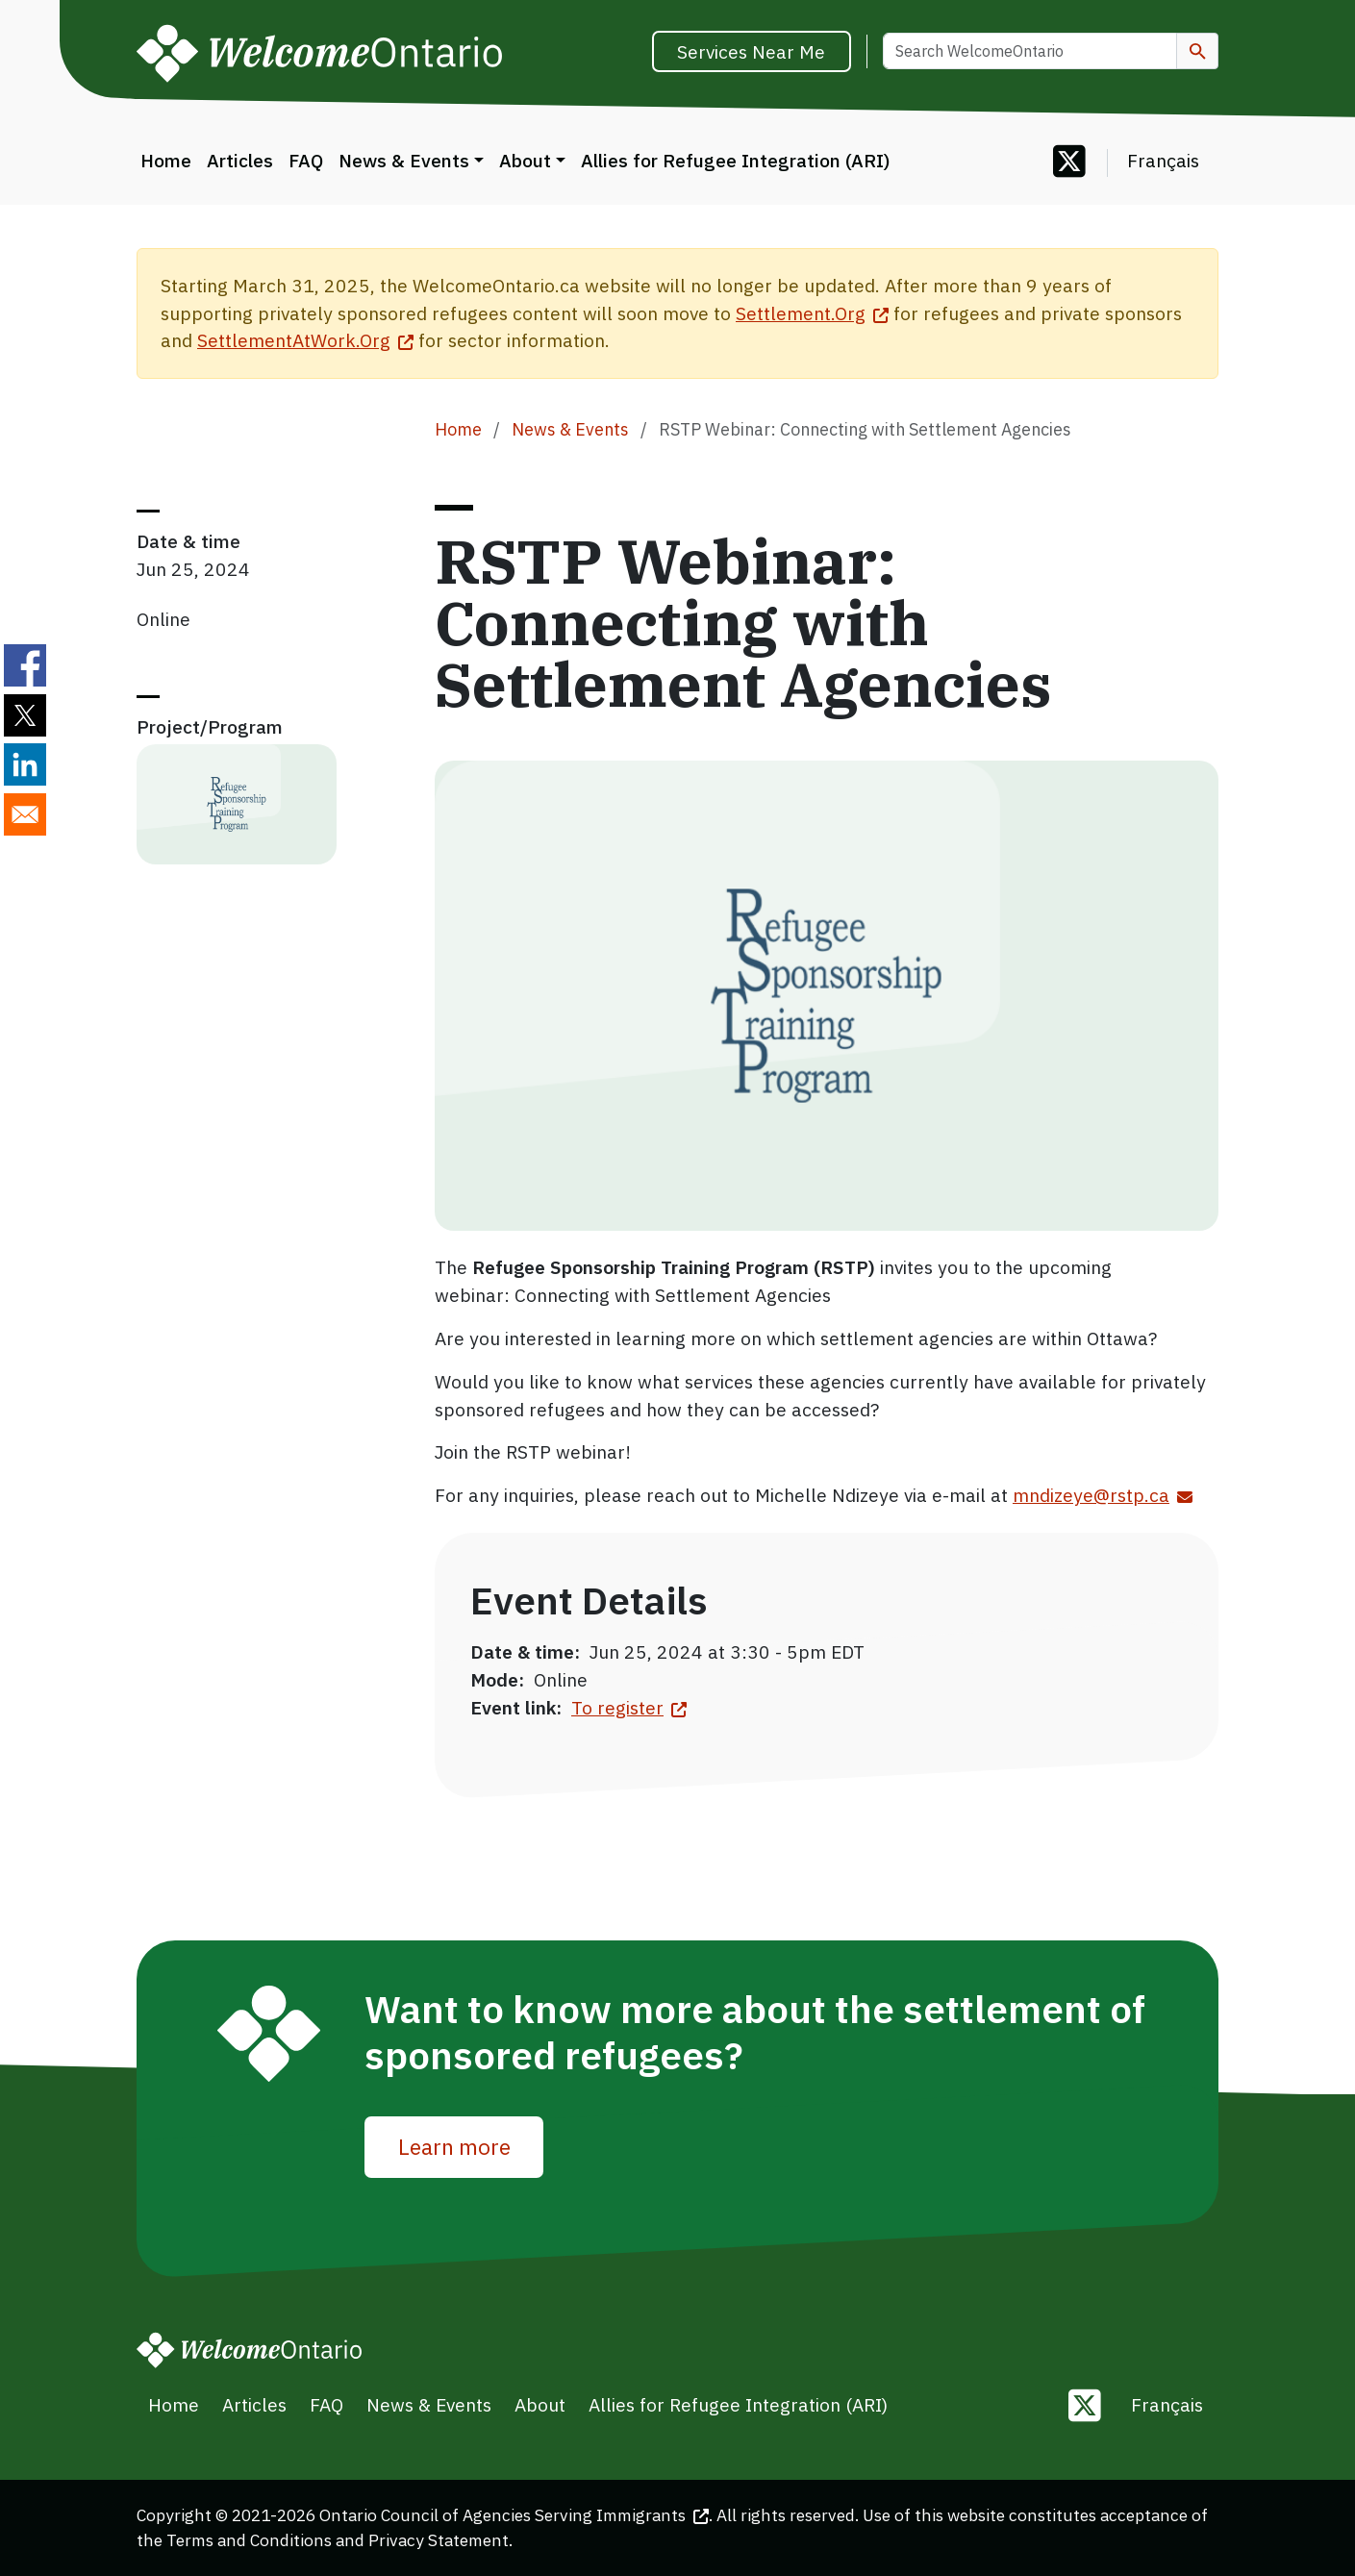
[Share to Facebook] (25, 665)
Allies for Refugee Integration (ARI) (735, 160)
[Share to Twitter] (25, 715)
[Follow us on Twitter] (1069, 163)
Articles (240, 160)
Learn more (454, 2146)
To (629, 1707)
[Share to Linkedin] (25, 764)
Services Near (751, 51)
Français (1163, 160)
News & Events (404, 160)
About (525, 160)
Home (165, 160)
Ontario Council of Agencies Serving (514, 2515)
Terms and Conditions (249, 2540)
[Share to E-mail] (25, 814)
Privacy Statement (438, 2540)
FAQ (306, 160)
